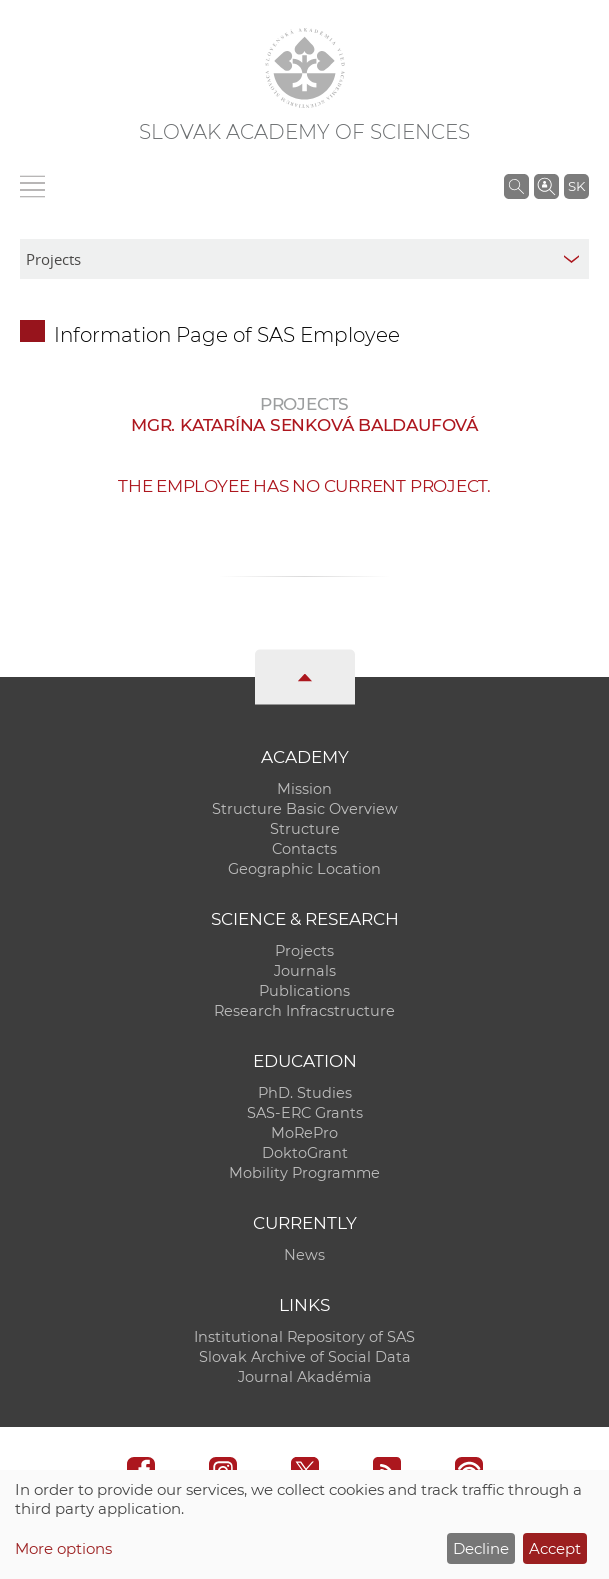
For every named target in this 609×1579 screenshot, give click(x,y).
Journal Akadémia (305, 1377)
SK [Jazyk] (576, 186)
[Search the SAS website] (516, 186)
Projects (304, 951)
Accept (555, 1548)
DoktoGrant (305, 1153)
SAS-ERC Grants (305, 1113)
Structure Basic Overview (305, 809)
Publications (304, 991)
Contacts (304, 849)
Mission (304, 789)
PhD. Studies (305, 1093)
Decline (481, 1548)
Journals (305, 971)
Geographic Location (304, 869)
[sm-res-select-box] (304, 259)
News (304, 1255)
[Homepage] (305, 68)
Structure (305, 829)
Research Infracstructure (304, 1011)
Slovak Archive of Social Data (305, 1357)
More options (63, 1548)
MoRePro (304, 1133)
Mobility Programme (304, 1173)
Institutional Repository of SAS (304, 1337)
